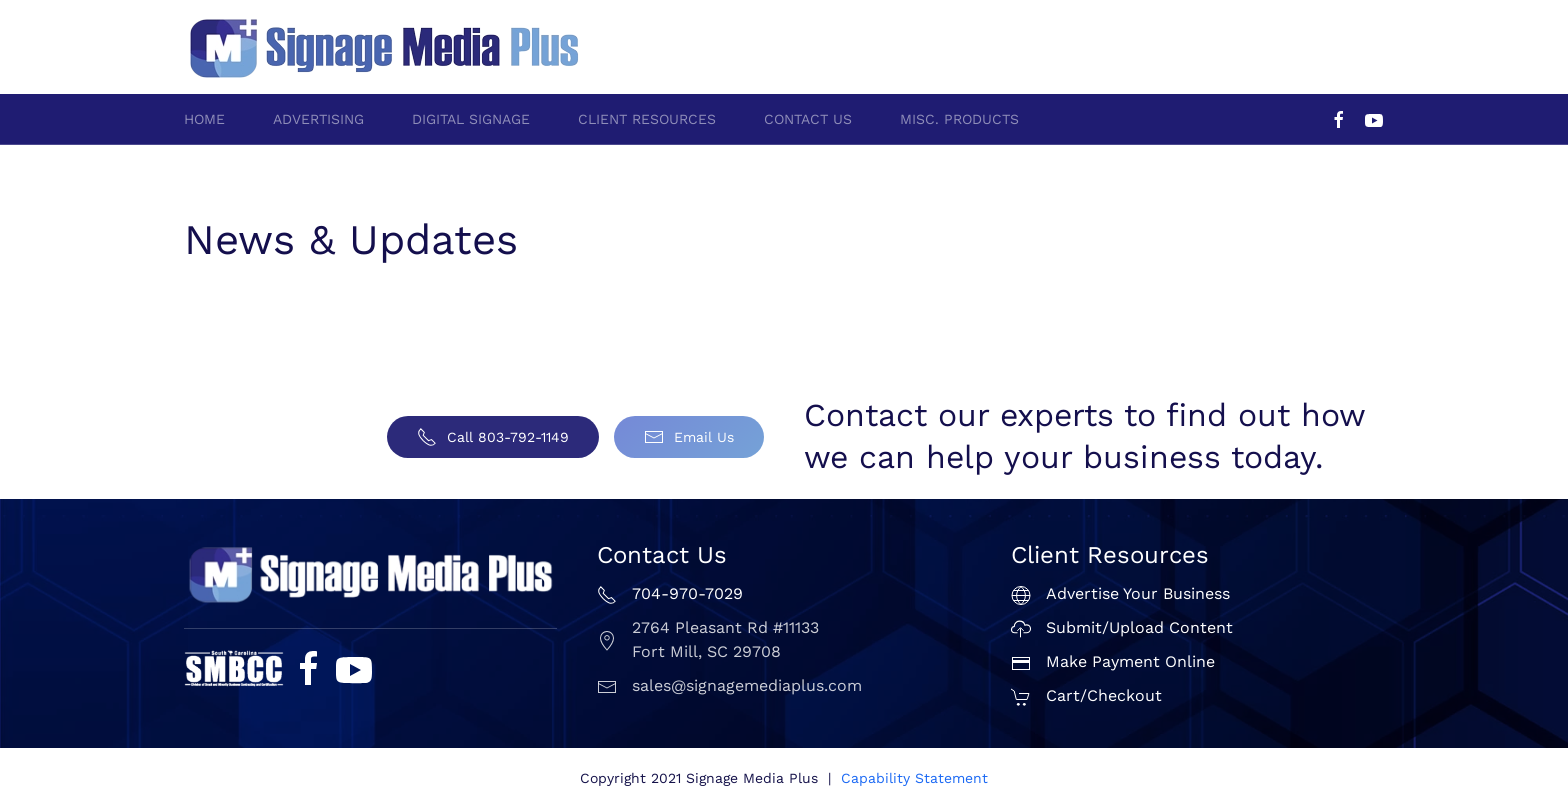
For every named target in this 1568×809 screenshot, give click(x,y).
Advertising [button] (318, 119)
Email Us (689, 437)
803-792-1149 (1338, 36)
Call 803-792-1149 (493, 437)
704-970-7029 (1227, 36)
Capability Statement (914, 778)
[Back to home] (384, 47)
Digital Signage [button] (471, 119)
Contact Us (808, 119)
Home (204, 119)
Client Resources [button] (647, 119)
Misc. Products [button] (959, 119)
